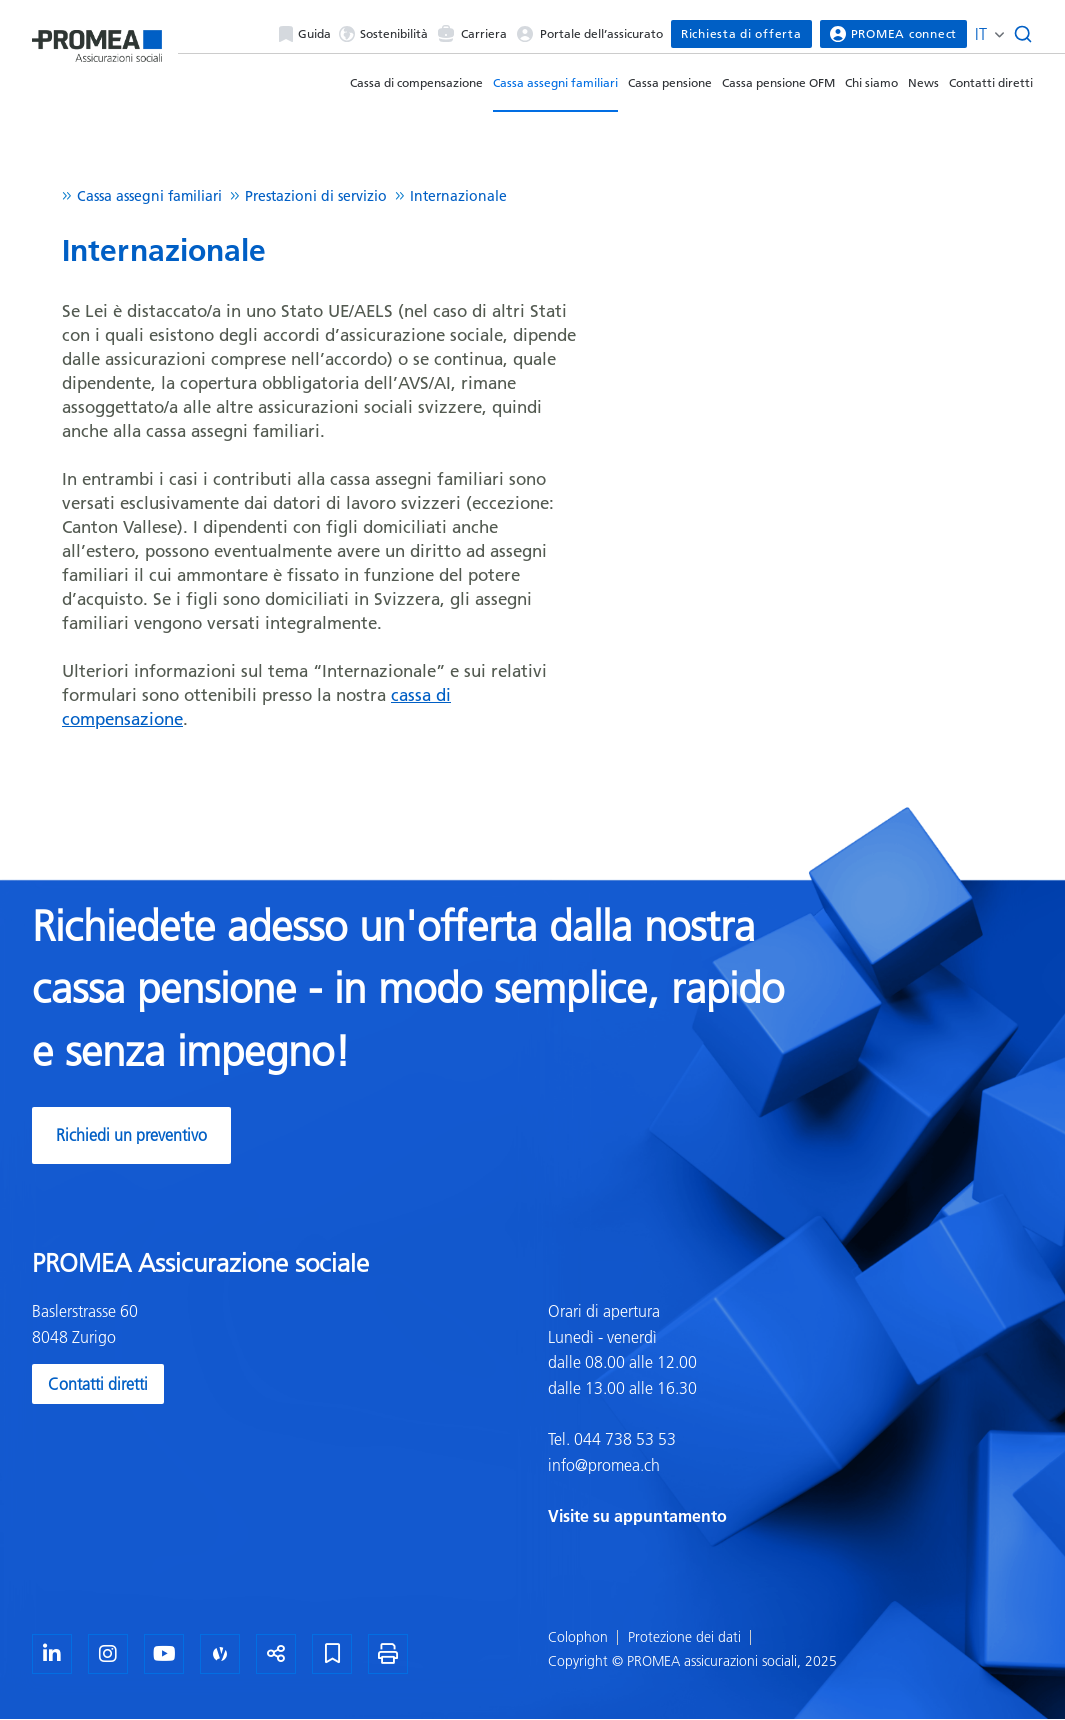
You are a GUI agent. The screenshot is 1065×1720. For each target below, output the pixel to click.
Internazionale (458, 196)
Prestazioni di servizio (316, 196)
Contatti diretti (991, 82)
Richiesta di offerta (741, 33)
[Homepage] (97, 41)
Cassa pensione (670, 82)
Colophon (578, 1637)
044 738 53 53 (623, 1439)
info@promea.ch (604, 1465)
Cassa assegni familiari (555, 82)
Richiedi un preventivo (131, 1135)
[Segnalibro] (332, 1654)
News (923, 82)
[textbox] (791, 1414)
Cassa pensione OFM (778, 82)
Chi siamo (871, 82)
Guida (305, 34)
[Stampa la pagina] (388, 1654)
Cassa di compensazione (416, 82)
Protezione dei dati (684, 1637)
